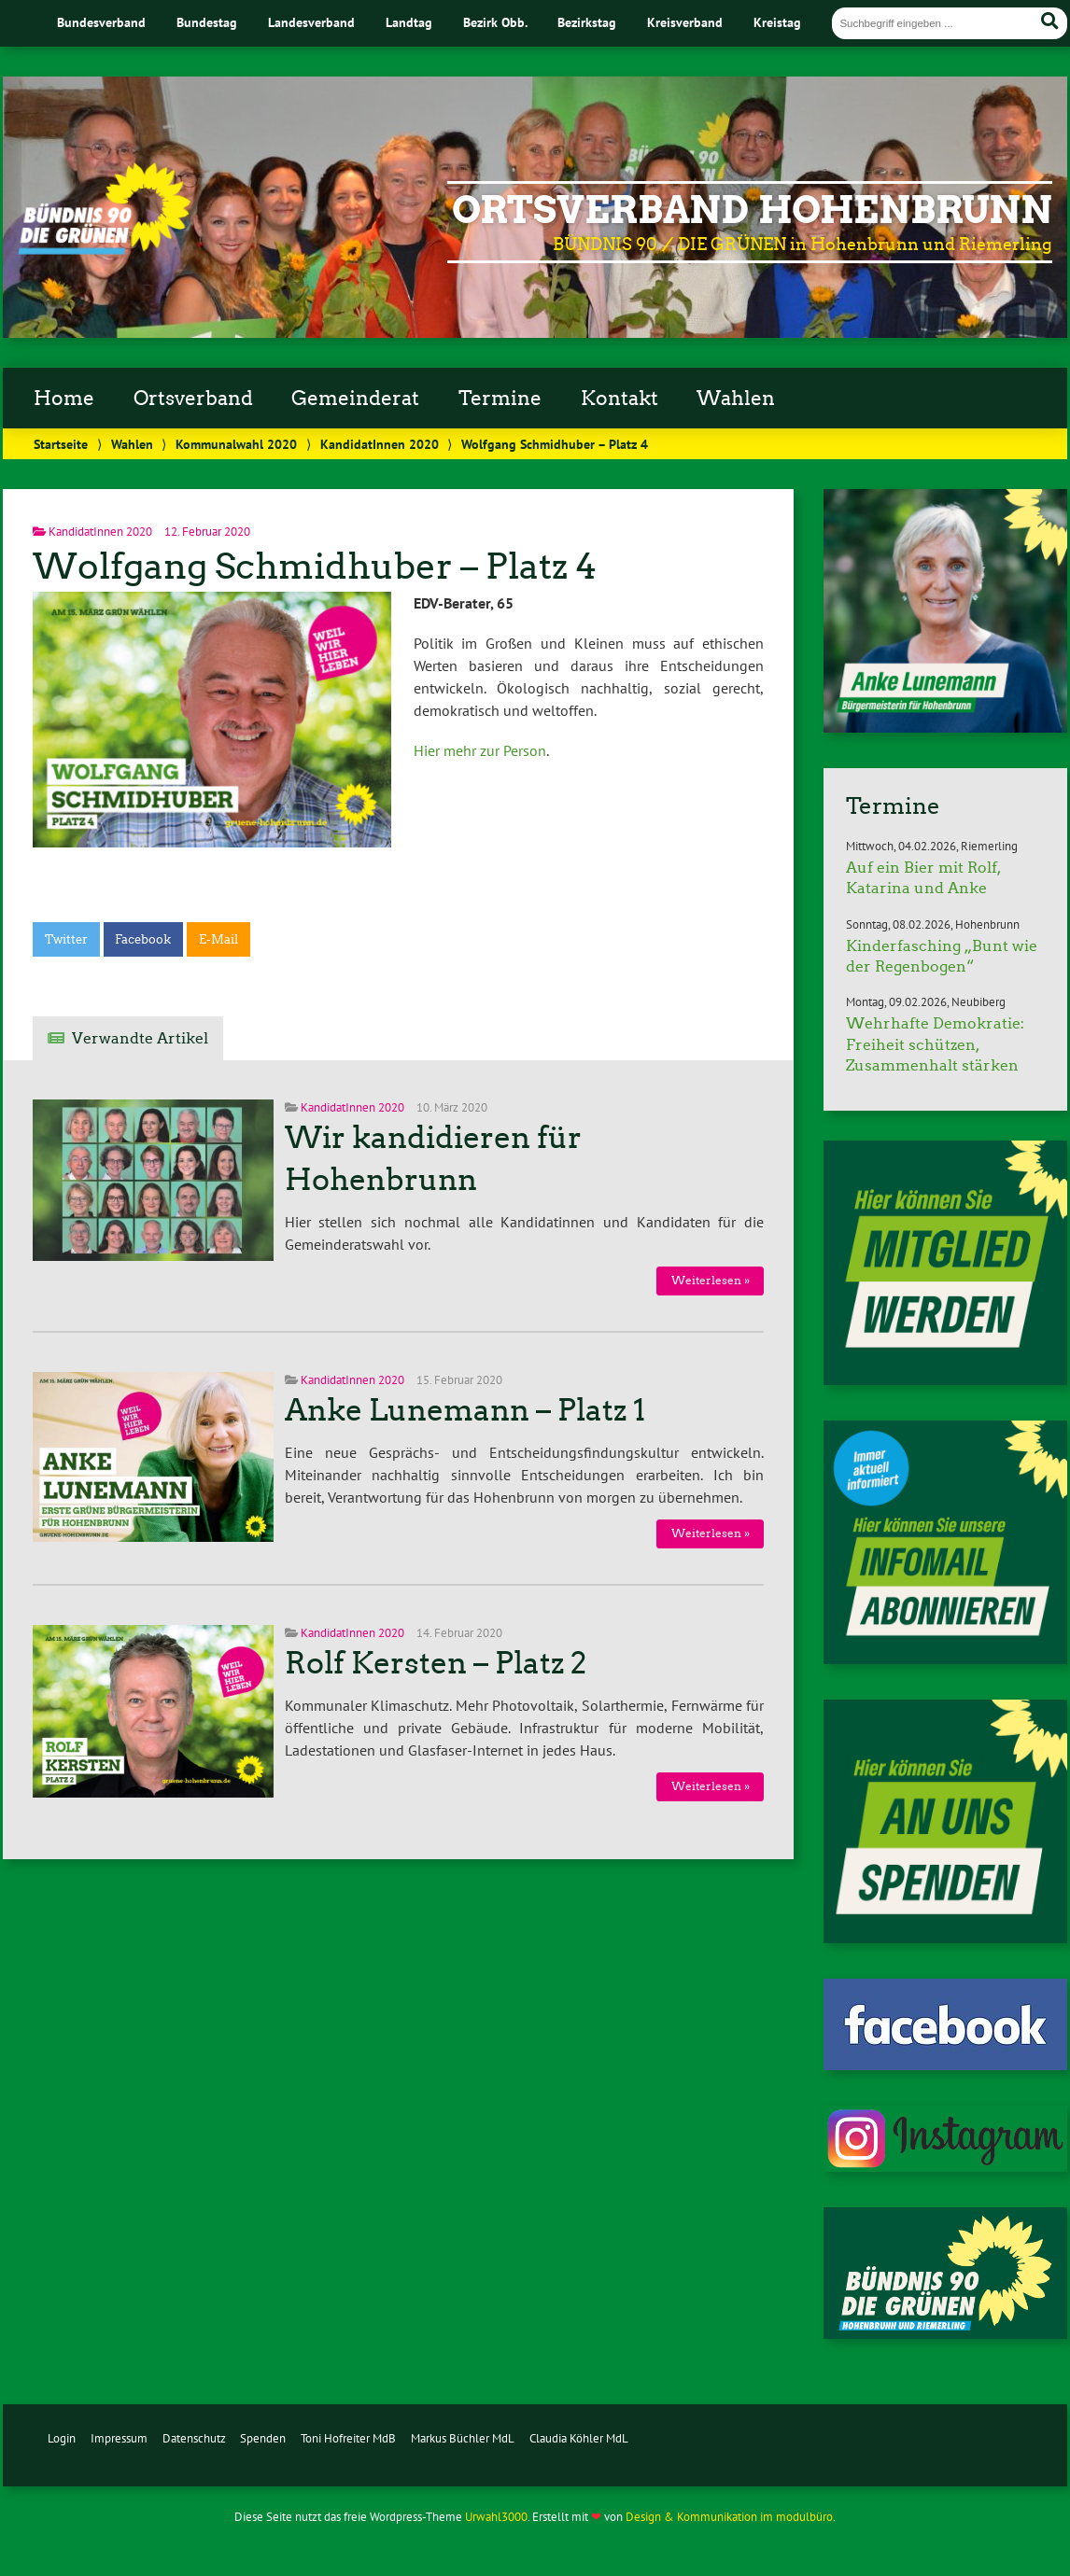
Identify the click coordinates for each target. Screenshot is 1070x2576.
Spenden (263, 2438)
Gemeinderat (355, 398)
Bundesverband (101, 22)
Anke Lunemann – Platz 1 (465, 1410)
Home (64, 398)
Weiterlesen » (710, 1280)
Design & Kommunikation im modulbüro (729, 2517)
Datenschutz (194, 2438)
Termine (500, 398)
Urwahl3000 (496, 2517)
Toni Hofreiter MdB (348, 2438)
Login (62, 2438)
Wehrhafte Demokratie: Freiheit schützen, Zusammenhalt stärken (935, 1044)
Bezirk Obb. (495, 22)
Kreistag (777, 22)
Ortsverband (193, 398)
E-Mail (218, 939)
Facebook (143, 939)
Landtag (409, 22)
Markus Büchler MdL (462, 2438)
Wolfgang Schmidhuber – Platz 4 (315, 566)
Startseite (61, 444)
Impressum (119, 2438)
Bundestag (206, 22)
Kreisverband (685, 22)
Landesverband (311, 22)
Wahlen (736, 398)
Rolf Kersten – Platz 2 (435, 1663)
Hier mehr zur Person (480, 750)
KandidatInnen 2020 (379, 444)
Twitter (66, 939)
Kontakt (619, 398)
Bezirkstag (586, 22)
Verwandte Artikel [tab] (140, 1038)
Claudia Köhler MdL (578, 2438)
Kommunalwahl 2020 (236, 444)
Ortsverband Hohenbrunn (752, 210)
